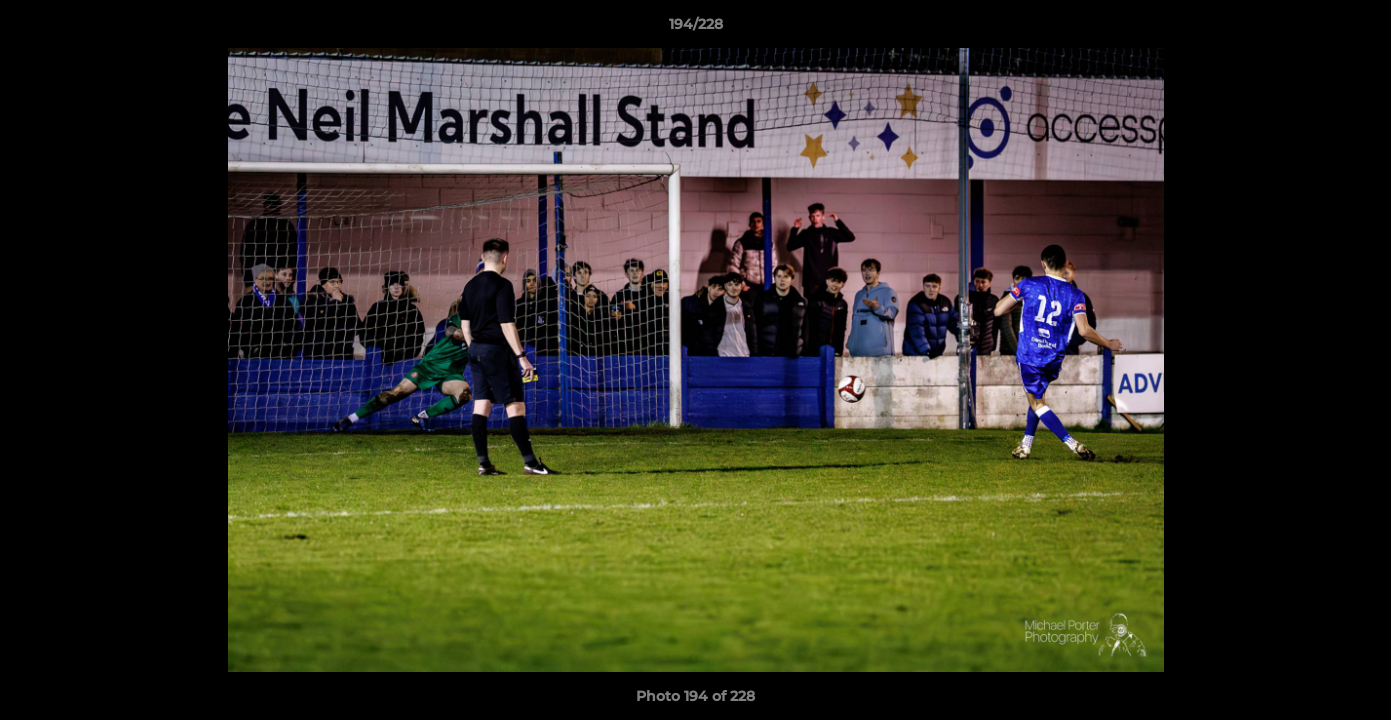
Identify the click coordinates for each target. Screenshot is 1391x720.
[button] (1355, 29)
